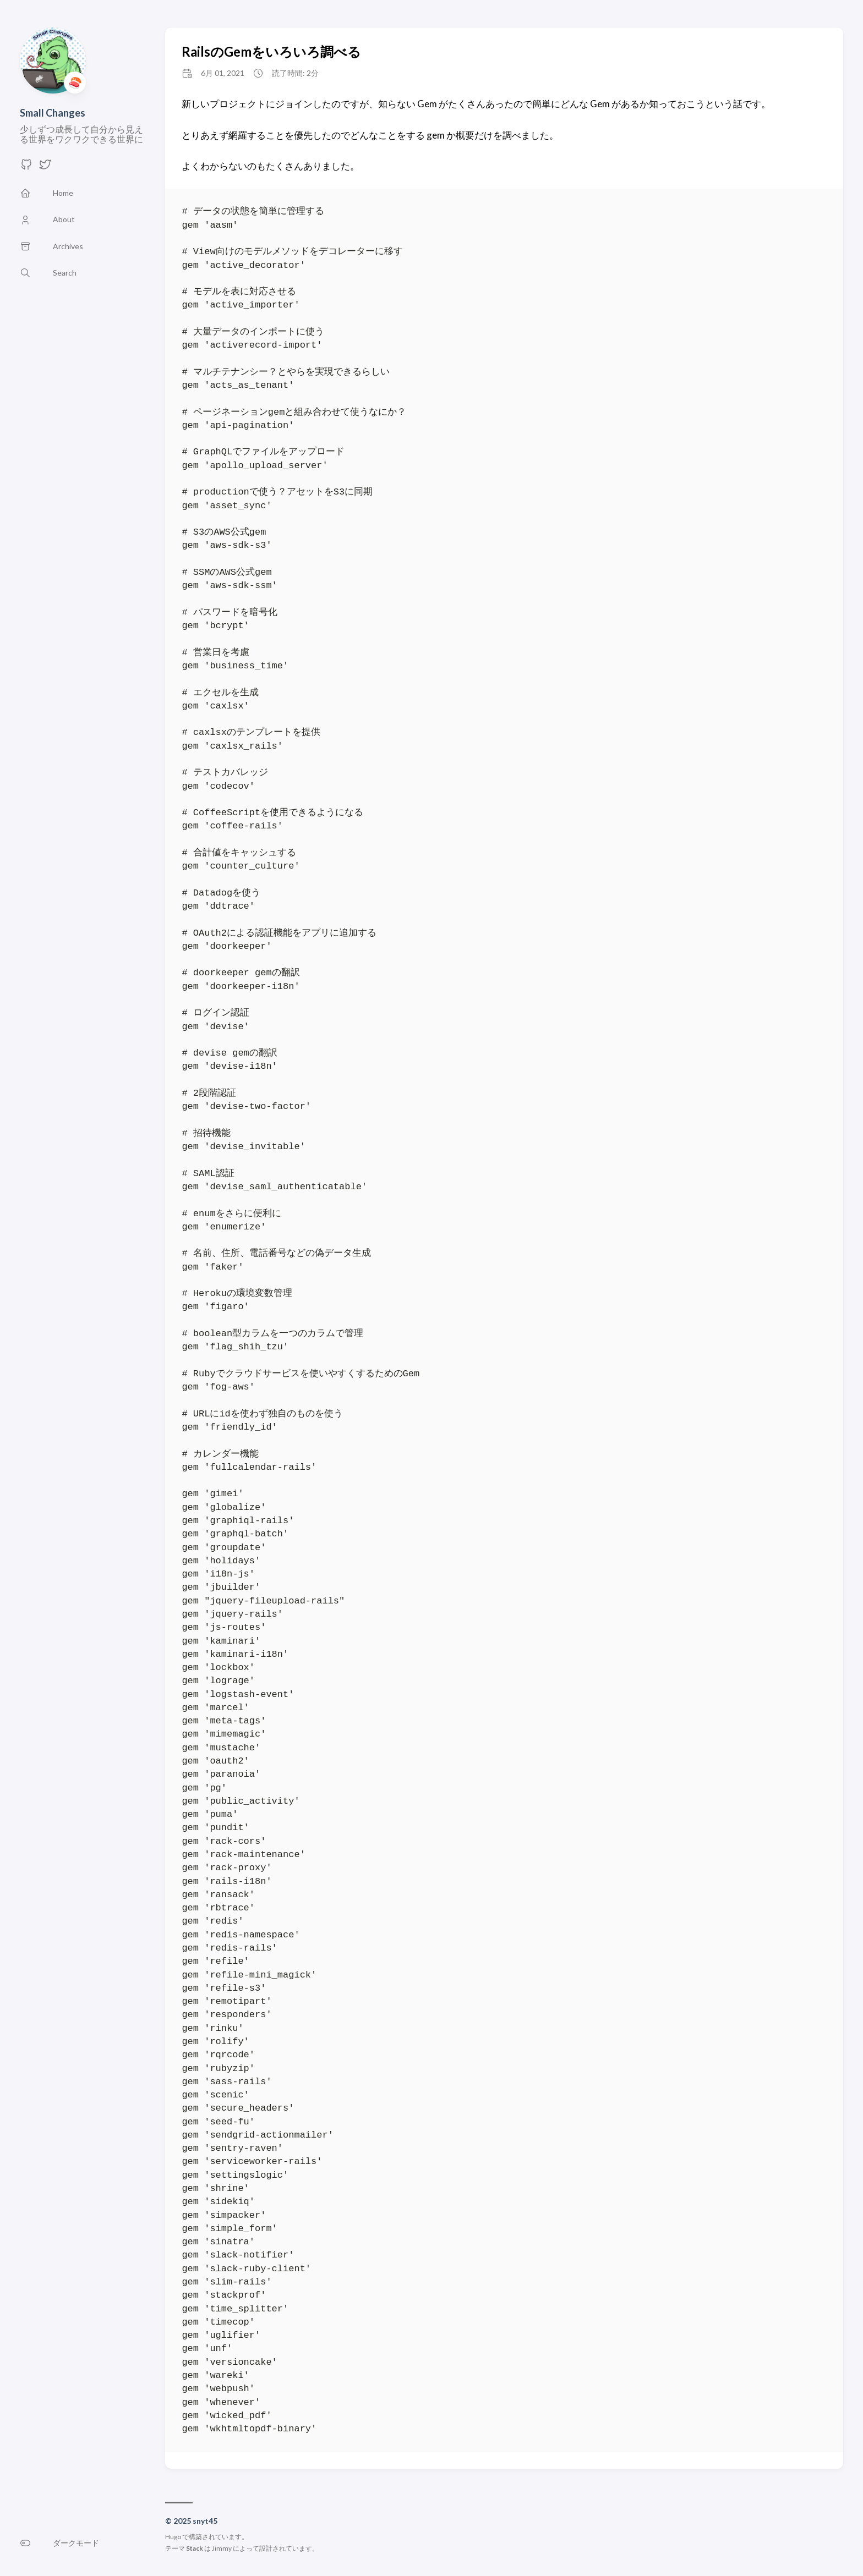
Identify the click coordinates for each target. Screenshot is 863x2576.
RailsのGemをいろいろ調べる (271, 51)
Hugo (173, 2537)
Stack (194, 2548)
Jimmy (222, 2548)
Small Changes (52, 113)
